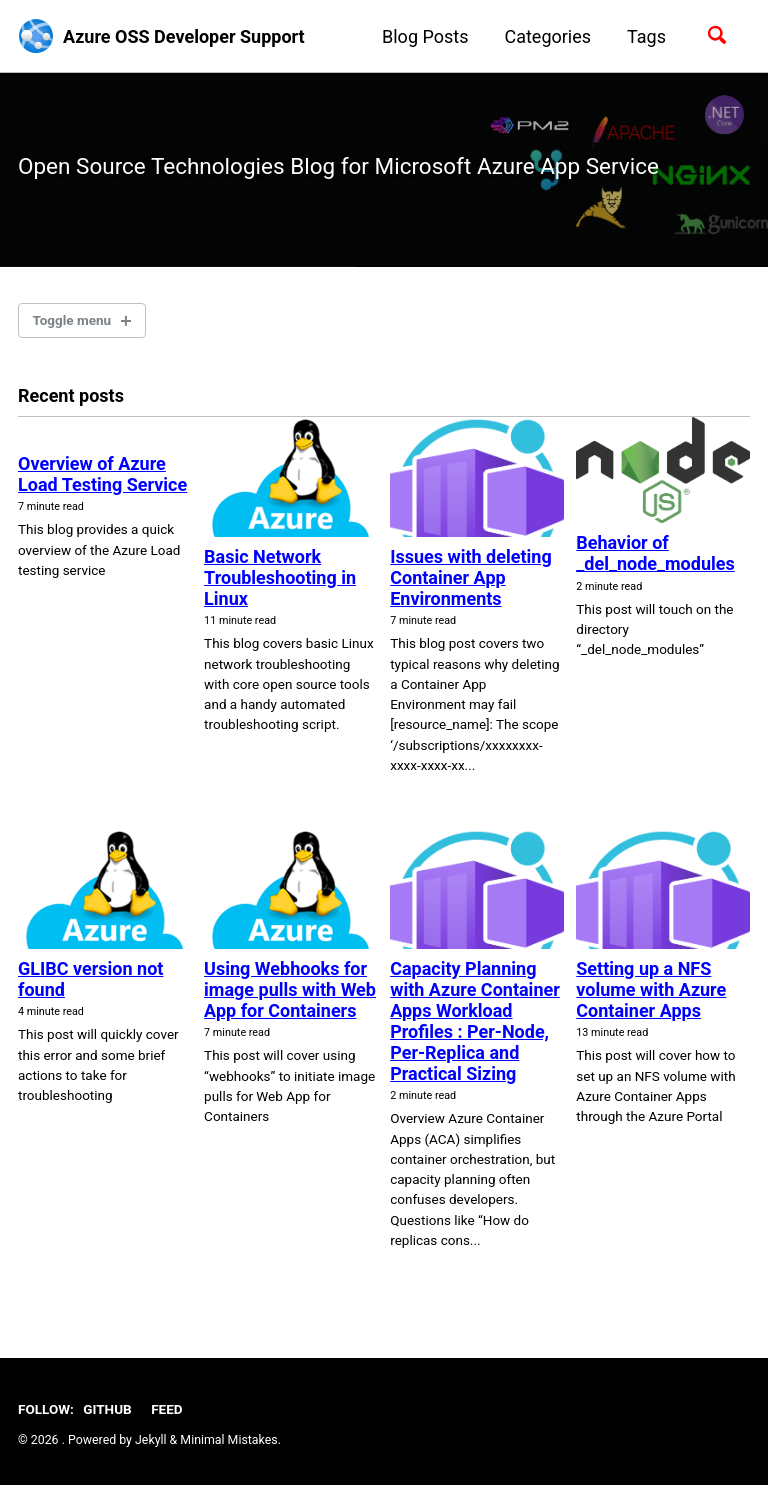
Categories (547, 36)
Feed (166, 1409)
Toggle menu (72, 320)
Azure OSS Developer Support (184, 36)
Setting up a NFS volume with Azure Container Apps (651, 989)
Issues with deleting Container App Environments (470, 577)
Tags (646, 36)
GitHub (107, 1409)
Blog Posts (425, 36)
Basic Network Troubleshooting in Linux (280, 577)
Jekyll (151, 1440)
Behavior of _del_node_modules (655, 553)
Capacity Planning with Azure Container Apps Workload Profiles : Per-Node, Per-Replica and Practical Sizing (475, 1021)
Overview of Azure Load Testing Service (102, 474)
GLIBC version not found (90, 979)
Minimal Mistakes (228, 1440)
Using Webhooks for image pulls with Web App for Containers (290, 989)
